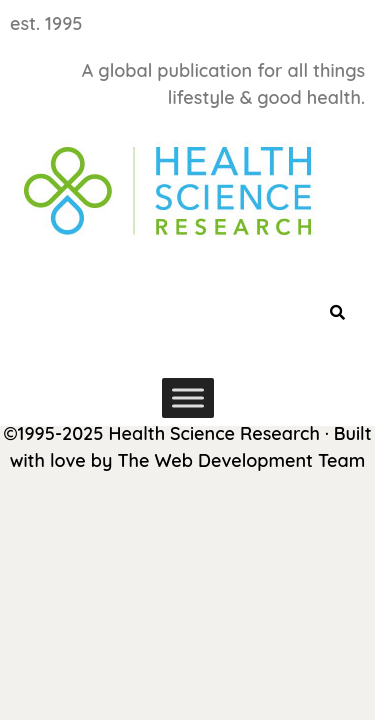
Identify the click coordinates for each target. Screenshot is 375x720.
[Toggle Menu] (188, 397)
